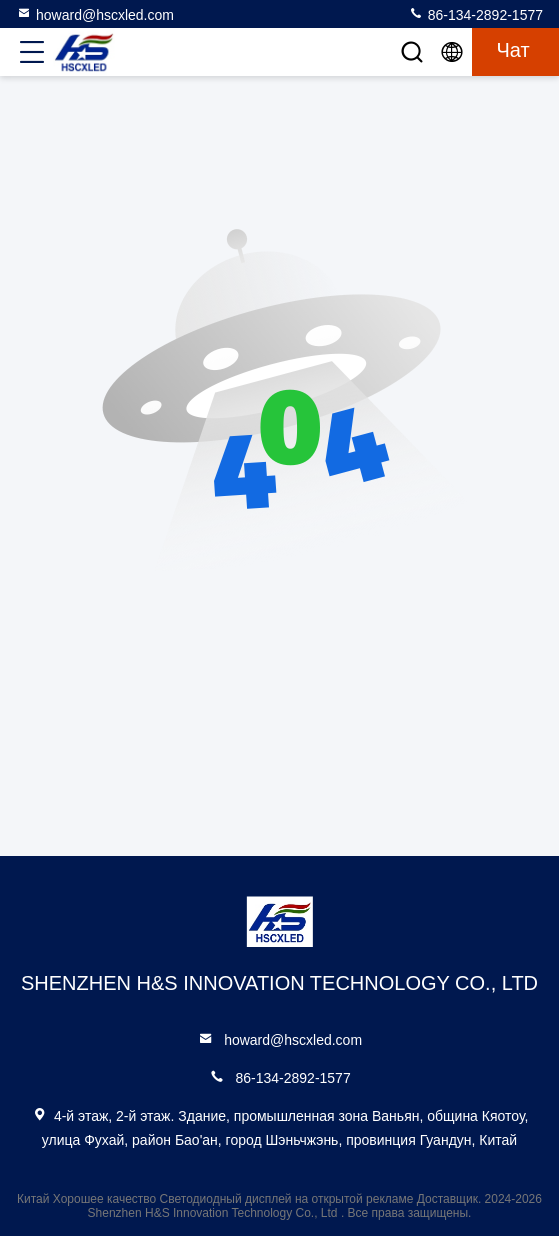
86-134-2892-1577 (475, 14)
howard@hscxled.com (95, 14)
